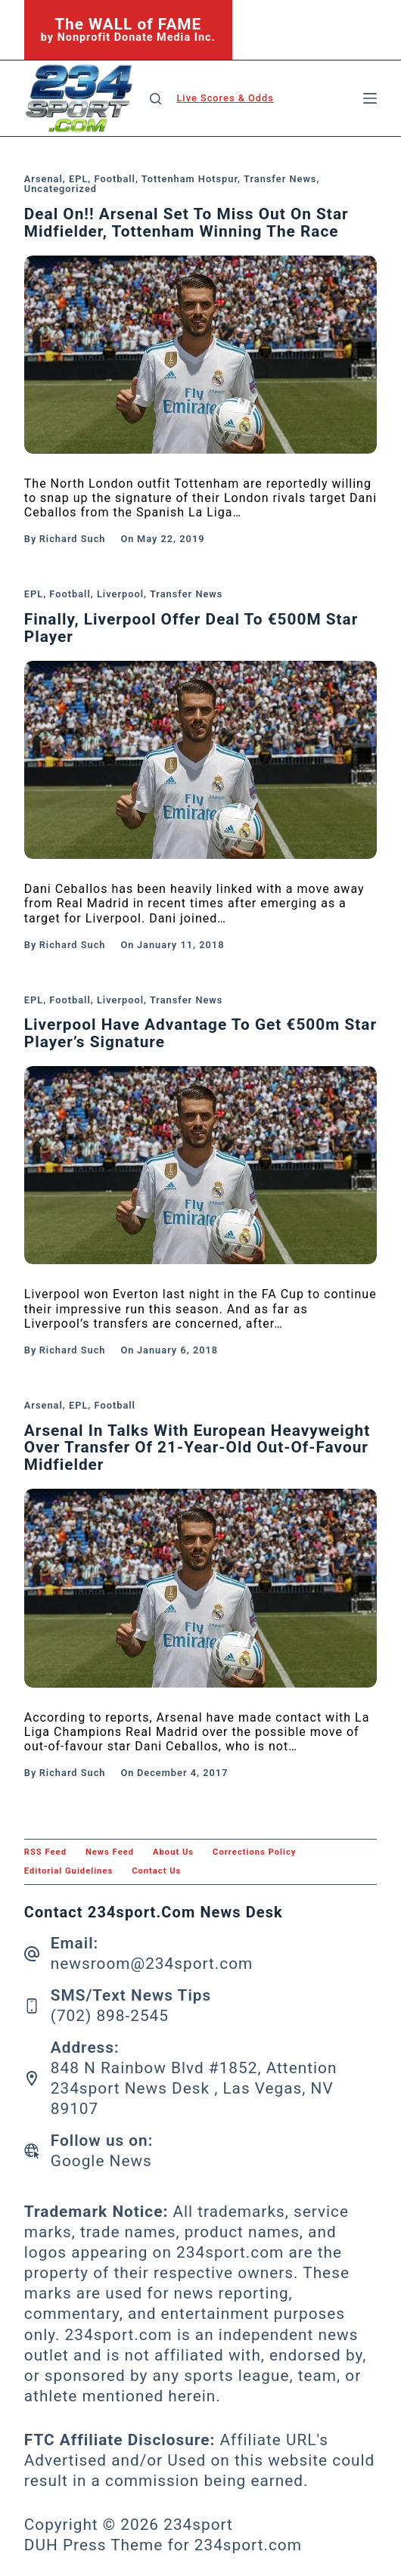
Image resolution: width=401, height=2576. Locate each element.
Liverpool (120, 594)
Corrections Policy (254, 1852)
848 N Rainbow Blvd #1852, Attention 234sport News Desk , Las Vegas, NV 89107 (194, 2088)
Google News (101, 2161)
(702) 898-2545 (110, 2016)
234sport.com (248, 2545)
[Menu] (370, 98)
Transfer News (280, 178)
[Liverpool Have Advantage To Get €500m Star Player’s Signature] (200, 1165)
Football (115, 178)
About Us (173, 1852)
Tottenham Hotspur (189, 178)
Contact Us (156, 1871)
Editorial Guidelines (68, 1871)
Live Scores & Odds (224, 98)
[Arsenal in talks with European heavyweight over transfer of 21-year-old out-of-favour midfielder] (200, 1588)
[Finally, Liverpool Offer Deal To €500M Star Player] (200, 760)
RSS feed (45, 1852)
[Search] (155, 98)
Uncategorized (60, 188)
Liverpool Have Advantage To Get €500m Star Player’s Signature (200, 1033)
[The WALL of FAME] (128, 30)
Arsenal (43, 178)
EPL (78, 178)
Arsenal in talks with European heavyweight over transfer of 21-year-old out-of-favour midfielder (197, 1447)
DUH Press (65, 2545)
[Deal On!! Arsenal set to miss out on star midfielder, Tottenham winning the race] (200, 355)
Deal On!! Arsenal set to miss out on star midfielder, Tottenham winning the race (186, 222)
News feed (109, 1852)
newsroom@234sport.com (152, 1963)
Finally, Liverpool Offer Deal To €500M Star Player (191, 628)
